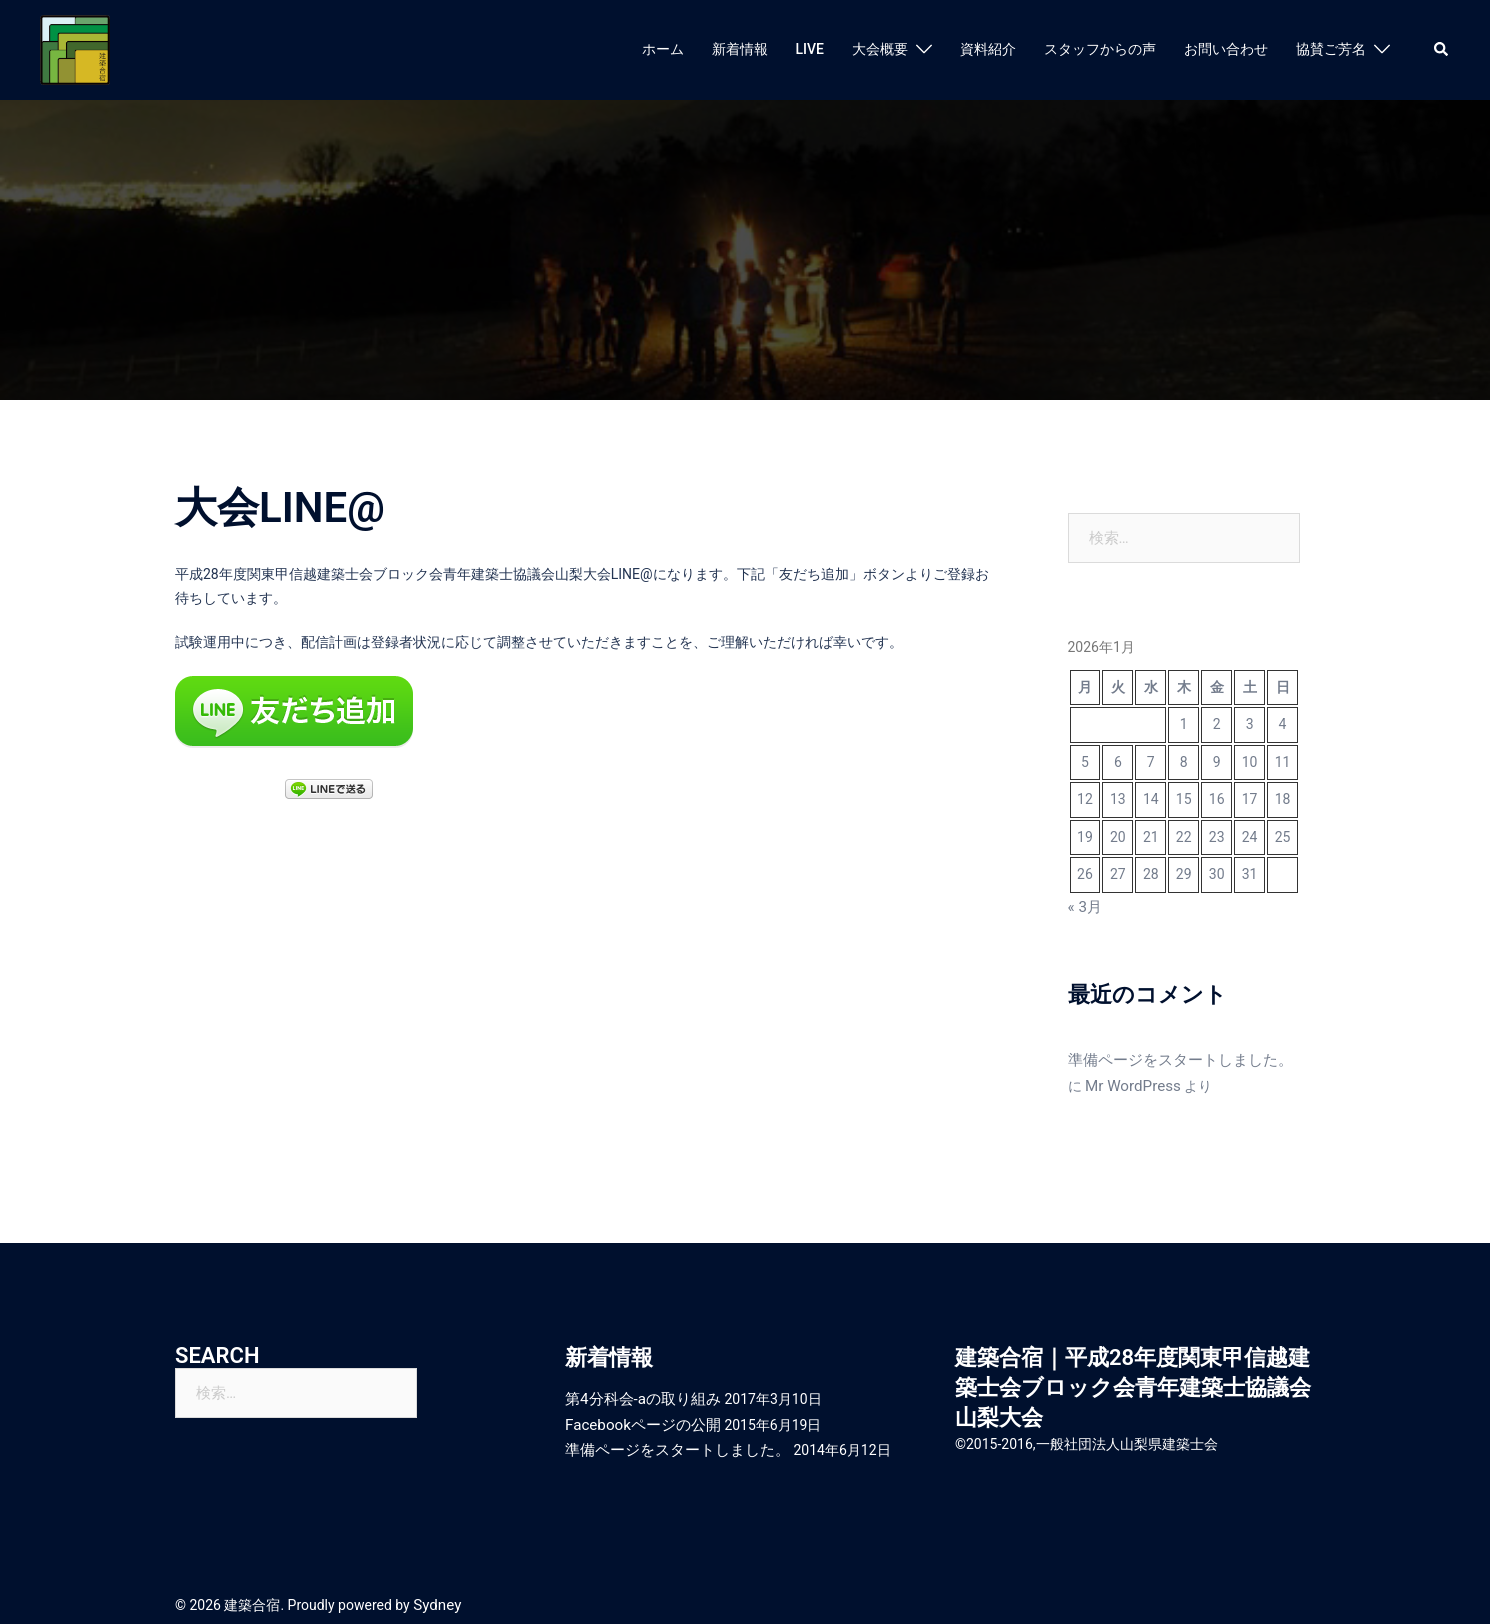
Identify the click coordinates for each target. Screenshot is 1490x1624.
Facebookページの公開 (637, 1416)
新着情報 (740, 49)
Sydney (435, 1592)
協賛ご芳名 (1331, 49)
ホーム (663, 49)
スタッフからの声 (1100, 49)
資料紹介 (988, 49)
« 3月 (1084, 906)
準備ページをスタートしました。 (1173, 1057)
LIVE (810, 49)
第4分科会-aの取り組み (637, 1392)
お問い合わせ (1226, 49)
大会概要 (880, 49)
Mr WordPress (1112, 1081)
